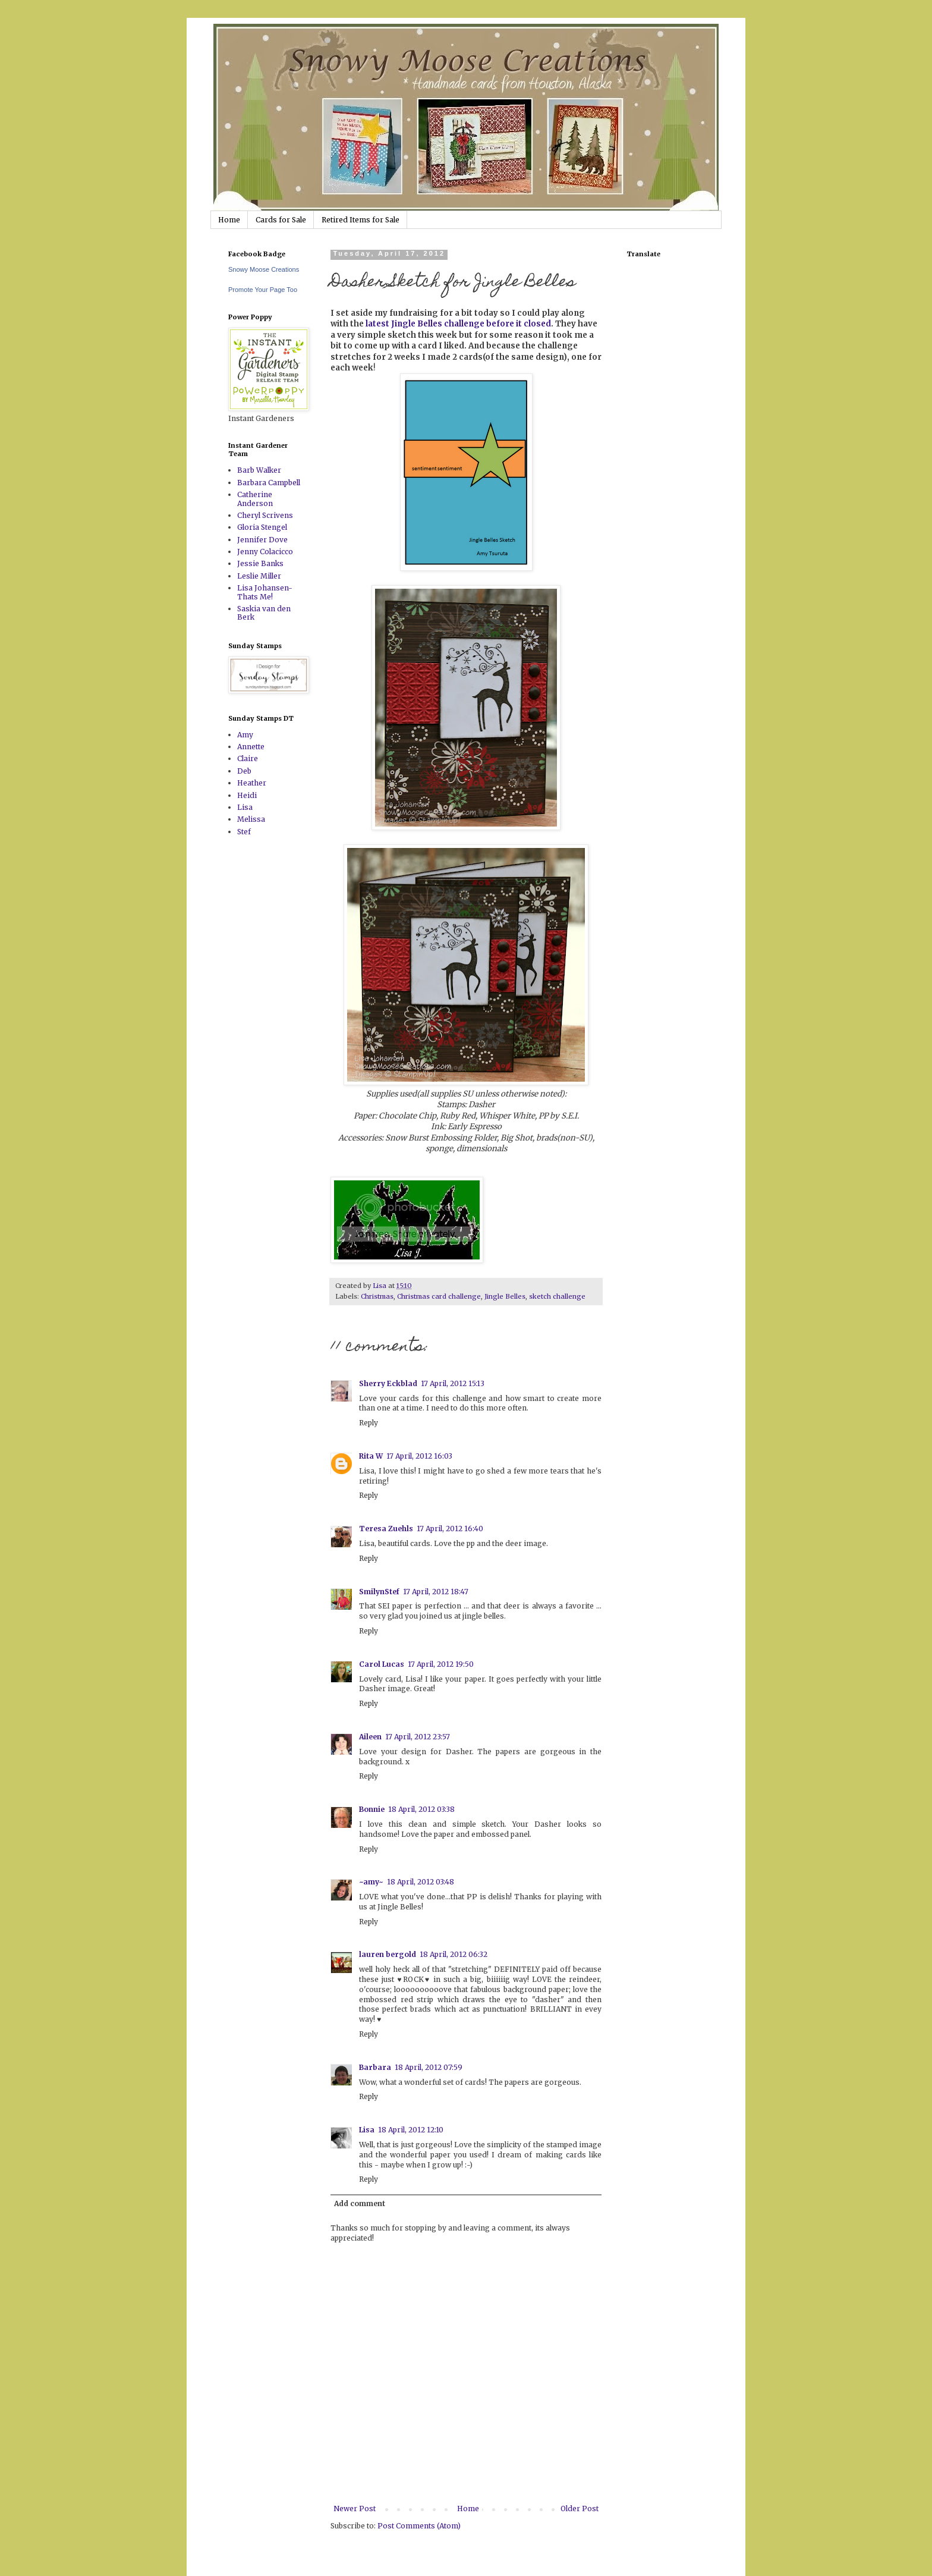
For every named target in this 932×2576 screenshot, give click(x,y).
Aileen (370, 1736)
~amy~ (371, 1881)
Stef (244, 831)
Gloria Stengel (262, 527)
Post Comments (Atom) (419, 2525)
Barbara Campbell (268, 482)
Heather (251, 782)
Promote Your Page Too (262, 289)
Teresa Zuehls (386, 1528)
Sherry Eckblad (388, 1383)
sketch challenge (557, 1296)
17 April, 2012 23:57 (417, 1736)
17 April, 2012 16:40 (450, 1528)
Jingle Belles (504, 1296)
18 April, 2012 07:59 (428, 2067)
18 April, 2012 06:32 (453, 1954)
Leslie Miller (259, 575)
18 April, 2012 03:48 (420, 1881)
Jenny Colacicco (265, 551)
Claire (247, 758)
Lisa (366, 2129)
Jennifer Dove (262, 539)
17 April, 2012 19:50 (441, 1664)
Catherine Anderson (255, 498)
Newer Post (354, 2508)
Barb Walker (259, 470)
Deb (244, 770)
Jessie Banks (260, 563)
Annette (251, 746)
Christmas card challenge (439, 1296)
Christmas (377, 1296)
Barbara (375, 2067)
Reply (368, 1422)
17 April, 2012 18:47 (435, 1591)
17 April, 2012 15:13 (452, 1383)
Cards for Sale (281, 219)
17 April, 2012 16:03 (419, 1456)
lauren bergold (387, 1954)
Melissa (251, 819)
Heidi (247, 795)
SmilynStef (379, 1591)
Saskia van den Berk (264, 612)
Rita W (371, 1456)
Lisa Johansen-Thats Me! (264, 592)
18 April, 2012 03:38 (421, 1809)
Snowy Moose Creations (263, 269)
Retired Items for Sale (360, 219)
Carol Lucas (381, 1664)
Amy (245, 734)
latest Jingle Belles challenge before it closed (457, 324)
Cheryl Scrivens (265, 515)
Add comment (359, 2203)
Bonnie (372, 1809)
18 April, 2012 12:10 (410, 2129)
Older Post (580, 2508)
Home (229, 219)
